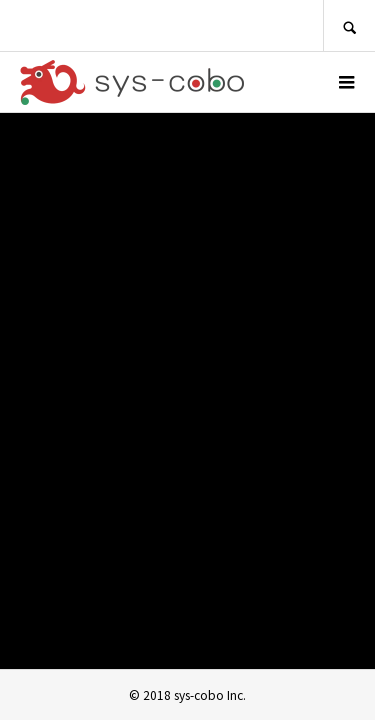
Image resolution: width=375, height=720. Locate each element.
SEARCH (349, 25)
